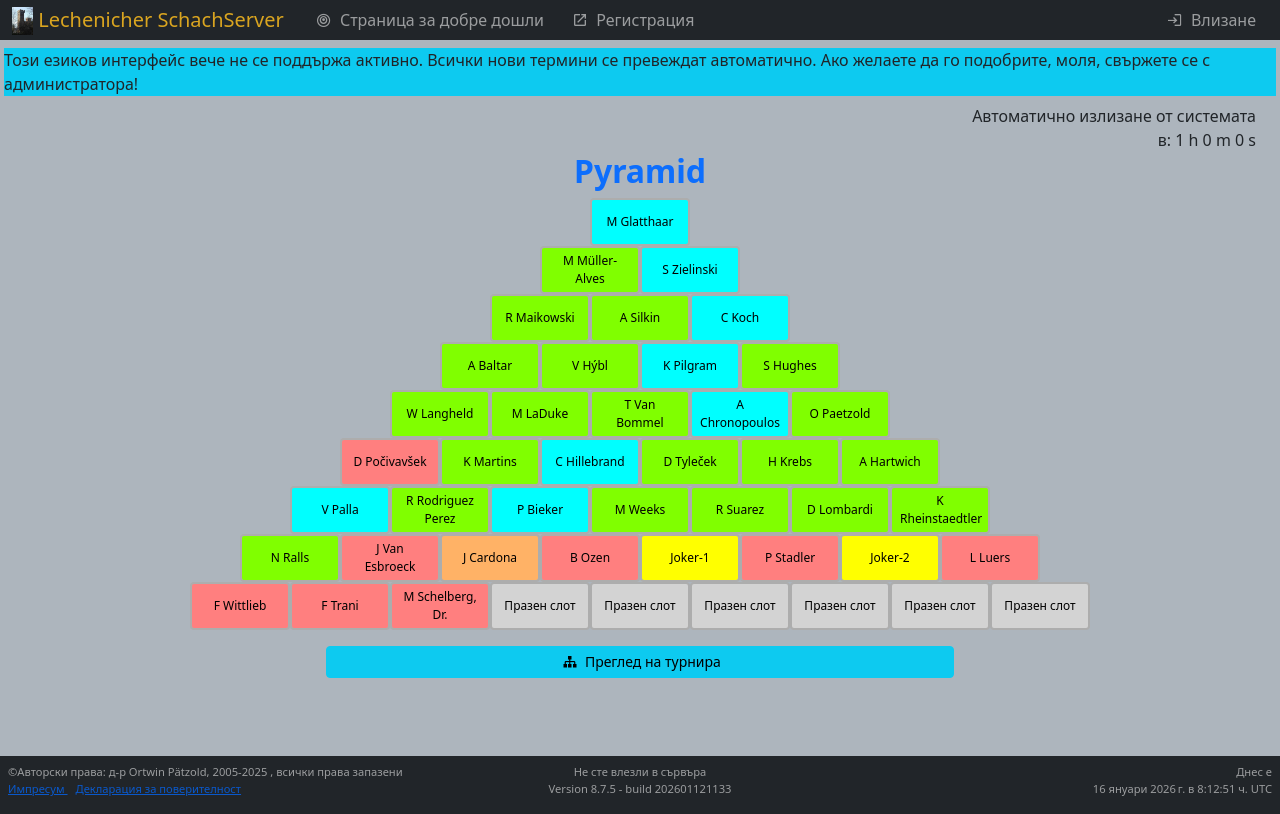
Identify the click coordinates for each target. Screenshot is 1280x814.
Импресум (38, 788)
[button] (640, 222)
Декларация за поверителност (159, 788)
